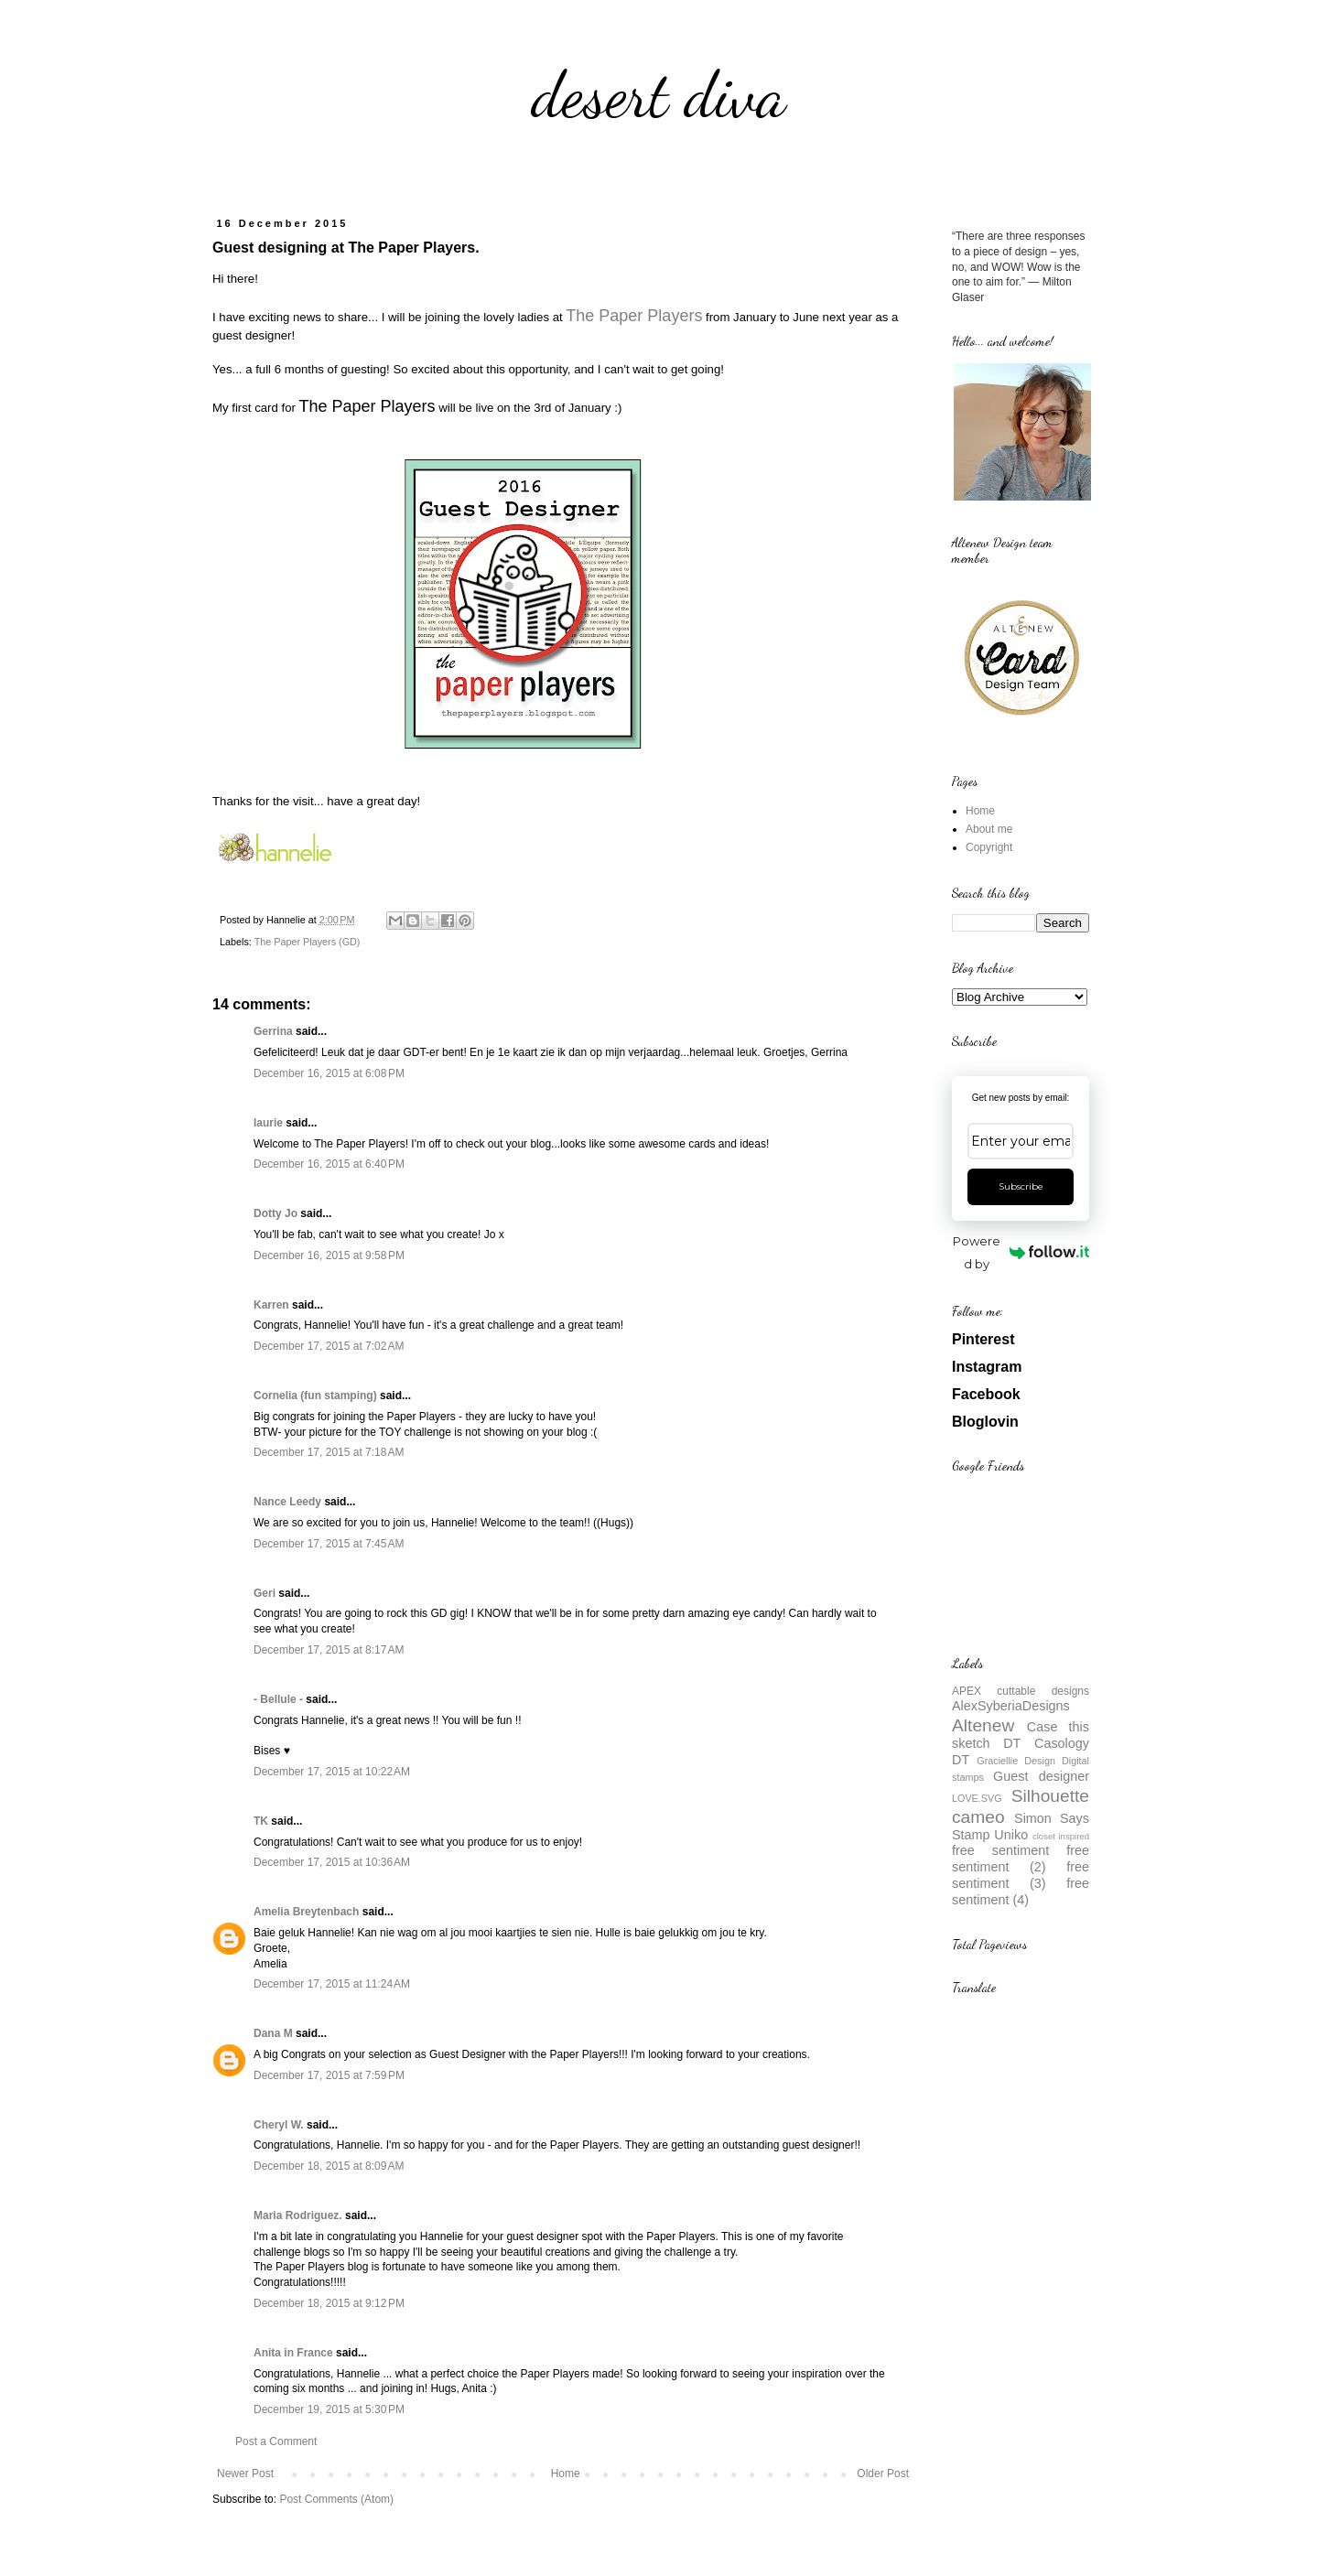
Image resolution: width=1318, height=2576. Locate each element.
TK (261, 1821)
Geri (264, 1593)
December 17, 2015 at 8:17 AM (329, 1650)
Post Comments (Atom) (336, 2499)
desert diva (659, 95)
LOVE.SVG (977, 1798)
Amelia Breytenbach (306, 1911)
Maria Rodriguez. (298, 2215)
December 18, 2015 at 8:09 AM (329, 2166)
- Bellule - (278, 1699)
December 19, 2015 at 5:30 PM (329, 2409)
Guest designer (1041, 1776)
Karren (271, 1305)
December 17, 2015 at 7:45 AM (329, 1543)
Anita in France (293, 2352)
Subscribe (1021, 1186)
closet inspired (1060, 1836)
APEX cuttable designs (1020, 1691)
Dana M (273, 2033)
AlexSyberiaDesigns (1011, 1705)
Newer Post (245, 2473)
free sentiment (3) (1020, 1875)
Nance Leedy (287, 1501)
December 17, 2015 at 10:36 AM (332, 1862)
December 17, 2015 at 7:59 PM (329, 2075)
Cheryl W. (279, 2124)
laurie (268, 1122)
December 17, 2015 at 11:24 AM (332, 1984)
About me (989, 829)
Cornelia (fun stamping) (315, 1395)
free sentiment (1000, 1850)
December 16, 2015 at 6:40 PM (329, 1164)
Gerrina (273, 1031)
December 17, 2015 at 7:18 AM (329, 1452)
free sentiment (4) (1020, 1891)
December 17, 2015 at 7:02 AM (329, 1346)
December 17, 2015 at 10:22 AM (332, 1771)
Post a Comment (276, 2441)
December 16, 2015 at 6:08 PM (329, 1073)
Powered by (1021, 1252)
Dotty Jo (275, 1213)
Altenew (983, 1725)
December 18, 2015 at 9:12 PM (329, 2303)
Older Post (883, 2473)
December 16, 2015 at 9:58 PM (329, 1255)
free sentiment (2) (1020, 1858)
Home (565, 2473)
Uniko (1011, 1834)
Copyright (989, 847)
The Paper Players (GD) (307, 941)
